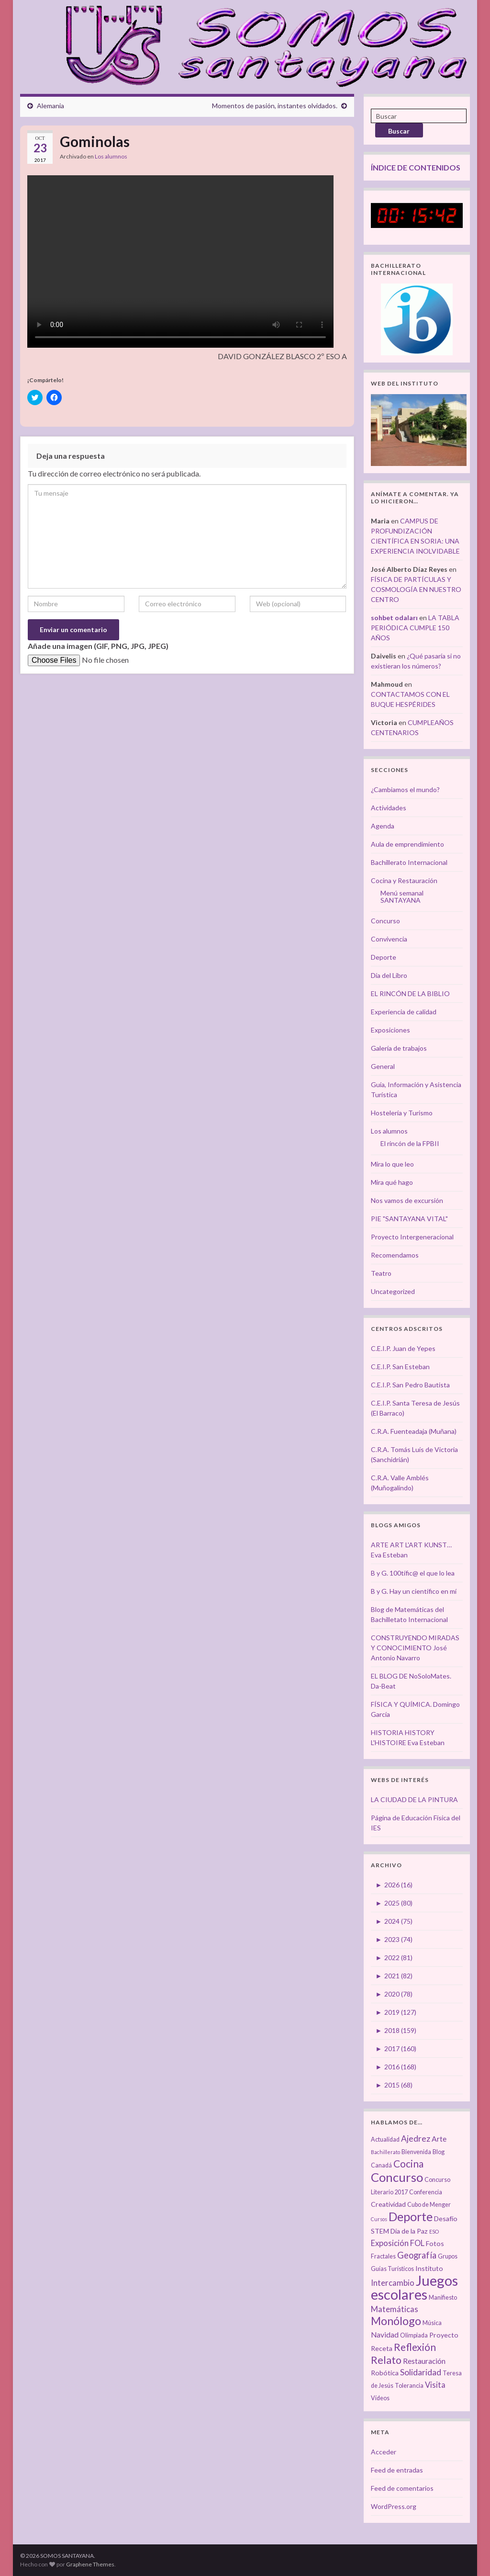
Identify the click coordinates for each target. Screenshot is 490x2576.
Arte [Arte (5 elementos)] (439, 2138)
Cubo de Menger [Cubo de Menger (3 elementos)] (429, 2204)
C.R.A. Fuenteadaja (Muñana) (414, 1431)
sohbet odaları (394, 617)
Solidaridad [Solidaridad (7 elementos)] (420, 2372)
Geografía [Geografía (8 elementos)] (416, 2255)
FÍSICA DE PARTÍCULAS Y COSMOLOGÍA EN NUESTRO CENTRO (416, 589)
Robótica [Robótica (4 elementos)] (385, 2373)
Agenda (382, 826)
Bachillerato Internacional (409, 862)
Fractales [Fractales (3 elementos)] (383, 2256)
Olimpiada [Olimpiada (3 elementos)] (414, 2335)
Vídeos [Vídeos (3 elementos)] (380, 2398)
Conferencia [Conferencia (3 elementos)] (425, 2192)
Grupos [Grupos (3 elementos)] (447, 2256)
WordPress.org (393, 2506)
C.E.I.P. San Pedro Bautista (410, 1385)
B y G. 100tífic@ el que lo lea (413, 1573)
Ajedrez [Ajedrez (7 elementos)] (415, 2138)
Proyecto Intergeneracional (412, 1237)
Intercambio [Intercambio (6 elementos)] (392, 2283)
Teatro (381, 1273)
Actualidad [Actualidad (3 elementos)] (385, 2139)
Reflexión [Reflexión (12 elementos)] (415, 2347)
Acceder (383, 2452)
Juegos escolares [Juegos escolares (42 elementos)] (414, 2287)
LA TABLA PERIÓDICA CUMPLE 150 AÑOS (415, 627)
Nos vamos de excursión (407, 1200)
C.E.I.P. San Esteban (400, 1366)
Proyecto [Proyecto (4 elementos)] (443, 2335)
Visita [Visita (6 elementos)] (435, 2385)
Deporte (383, 957)
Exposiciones (390, 1030)
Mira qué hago (392, 1182)
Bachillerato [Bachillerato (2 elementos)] (385, 2152)
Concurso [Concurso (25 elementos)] (397, 2177)
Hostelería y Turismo (402, 1113)
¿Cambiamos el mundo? (405, 789)
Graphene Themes (90, 2564)
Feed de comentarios (402, 2488)
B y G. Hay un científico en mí (414, 1591)
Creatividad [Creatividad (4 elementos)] (388, 2204)
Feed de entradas (397, 2470)
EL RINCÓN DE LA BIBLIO (410, 993)
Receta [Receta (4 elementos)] (381, 2348)
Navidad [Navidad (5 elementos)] (385, 2334)
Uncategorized (393, 1291)
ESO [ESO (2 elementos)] (434, 2231)
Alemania (50, 106)
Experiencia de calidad (403, 1012)
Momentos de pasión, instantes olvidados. (274, 106)
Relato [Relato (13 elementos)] (386, 2360)
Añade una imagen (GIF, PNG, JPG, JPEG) (98, 645)
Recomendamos (395, 1255)
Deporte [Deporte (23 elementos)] (411, 2216)
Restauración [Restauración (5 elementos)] (424, 2361)
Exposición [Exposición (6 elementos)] (390, 2243)
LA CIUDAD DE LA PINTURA (414, 1799)
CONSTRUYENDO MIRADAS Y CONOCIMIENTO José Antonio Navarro (415, 1648)
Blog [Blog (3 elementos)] (439, 2152)
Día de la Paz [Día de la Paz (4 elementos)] (409, 2231)
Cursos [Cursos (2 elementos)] (379, 2219)
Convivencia (389, 939)
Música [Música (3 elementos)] (432, 2322)
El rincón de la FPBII (409, 1143)
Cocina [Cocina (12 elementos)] (408, 2163)
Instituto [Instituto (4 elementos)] (429, 2268)
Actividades (388, 808)
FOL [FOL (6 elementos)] (417, 2243)
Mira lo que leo (392, 1164)
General (383, 1066)
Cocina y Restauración (404, 880)
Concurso (385, 921)
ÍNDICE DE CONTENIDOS (415, 167)
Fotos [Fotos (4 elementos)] (435, 2243)
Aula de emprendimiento (407, 844)
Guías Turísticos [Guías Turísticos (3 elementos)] (392, 2268)
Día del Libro (389, 975)
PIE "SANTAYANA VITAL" (409, 1218)
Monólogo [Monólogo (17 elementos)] (396, 2320)
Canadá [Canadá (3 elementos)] (381, 2165)
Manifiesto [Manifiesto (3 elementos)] (443, 2297)
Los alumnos (111, 156)
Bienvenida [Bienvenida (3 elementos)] (416, 2152)
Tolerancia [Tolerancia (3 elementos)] (409, 2385)
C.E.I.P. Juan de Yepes (403, 1348)
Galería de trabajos (399, 1048)
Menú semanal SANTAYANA (401, 896)
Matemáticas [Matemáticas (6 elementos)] (394, 2309)
